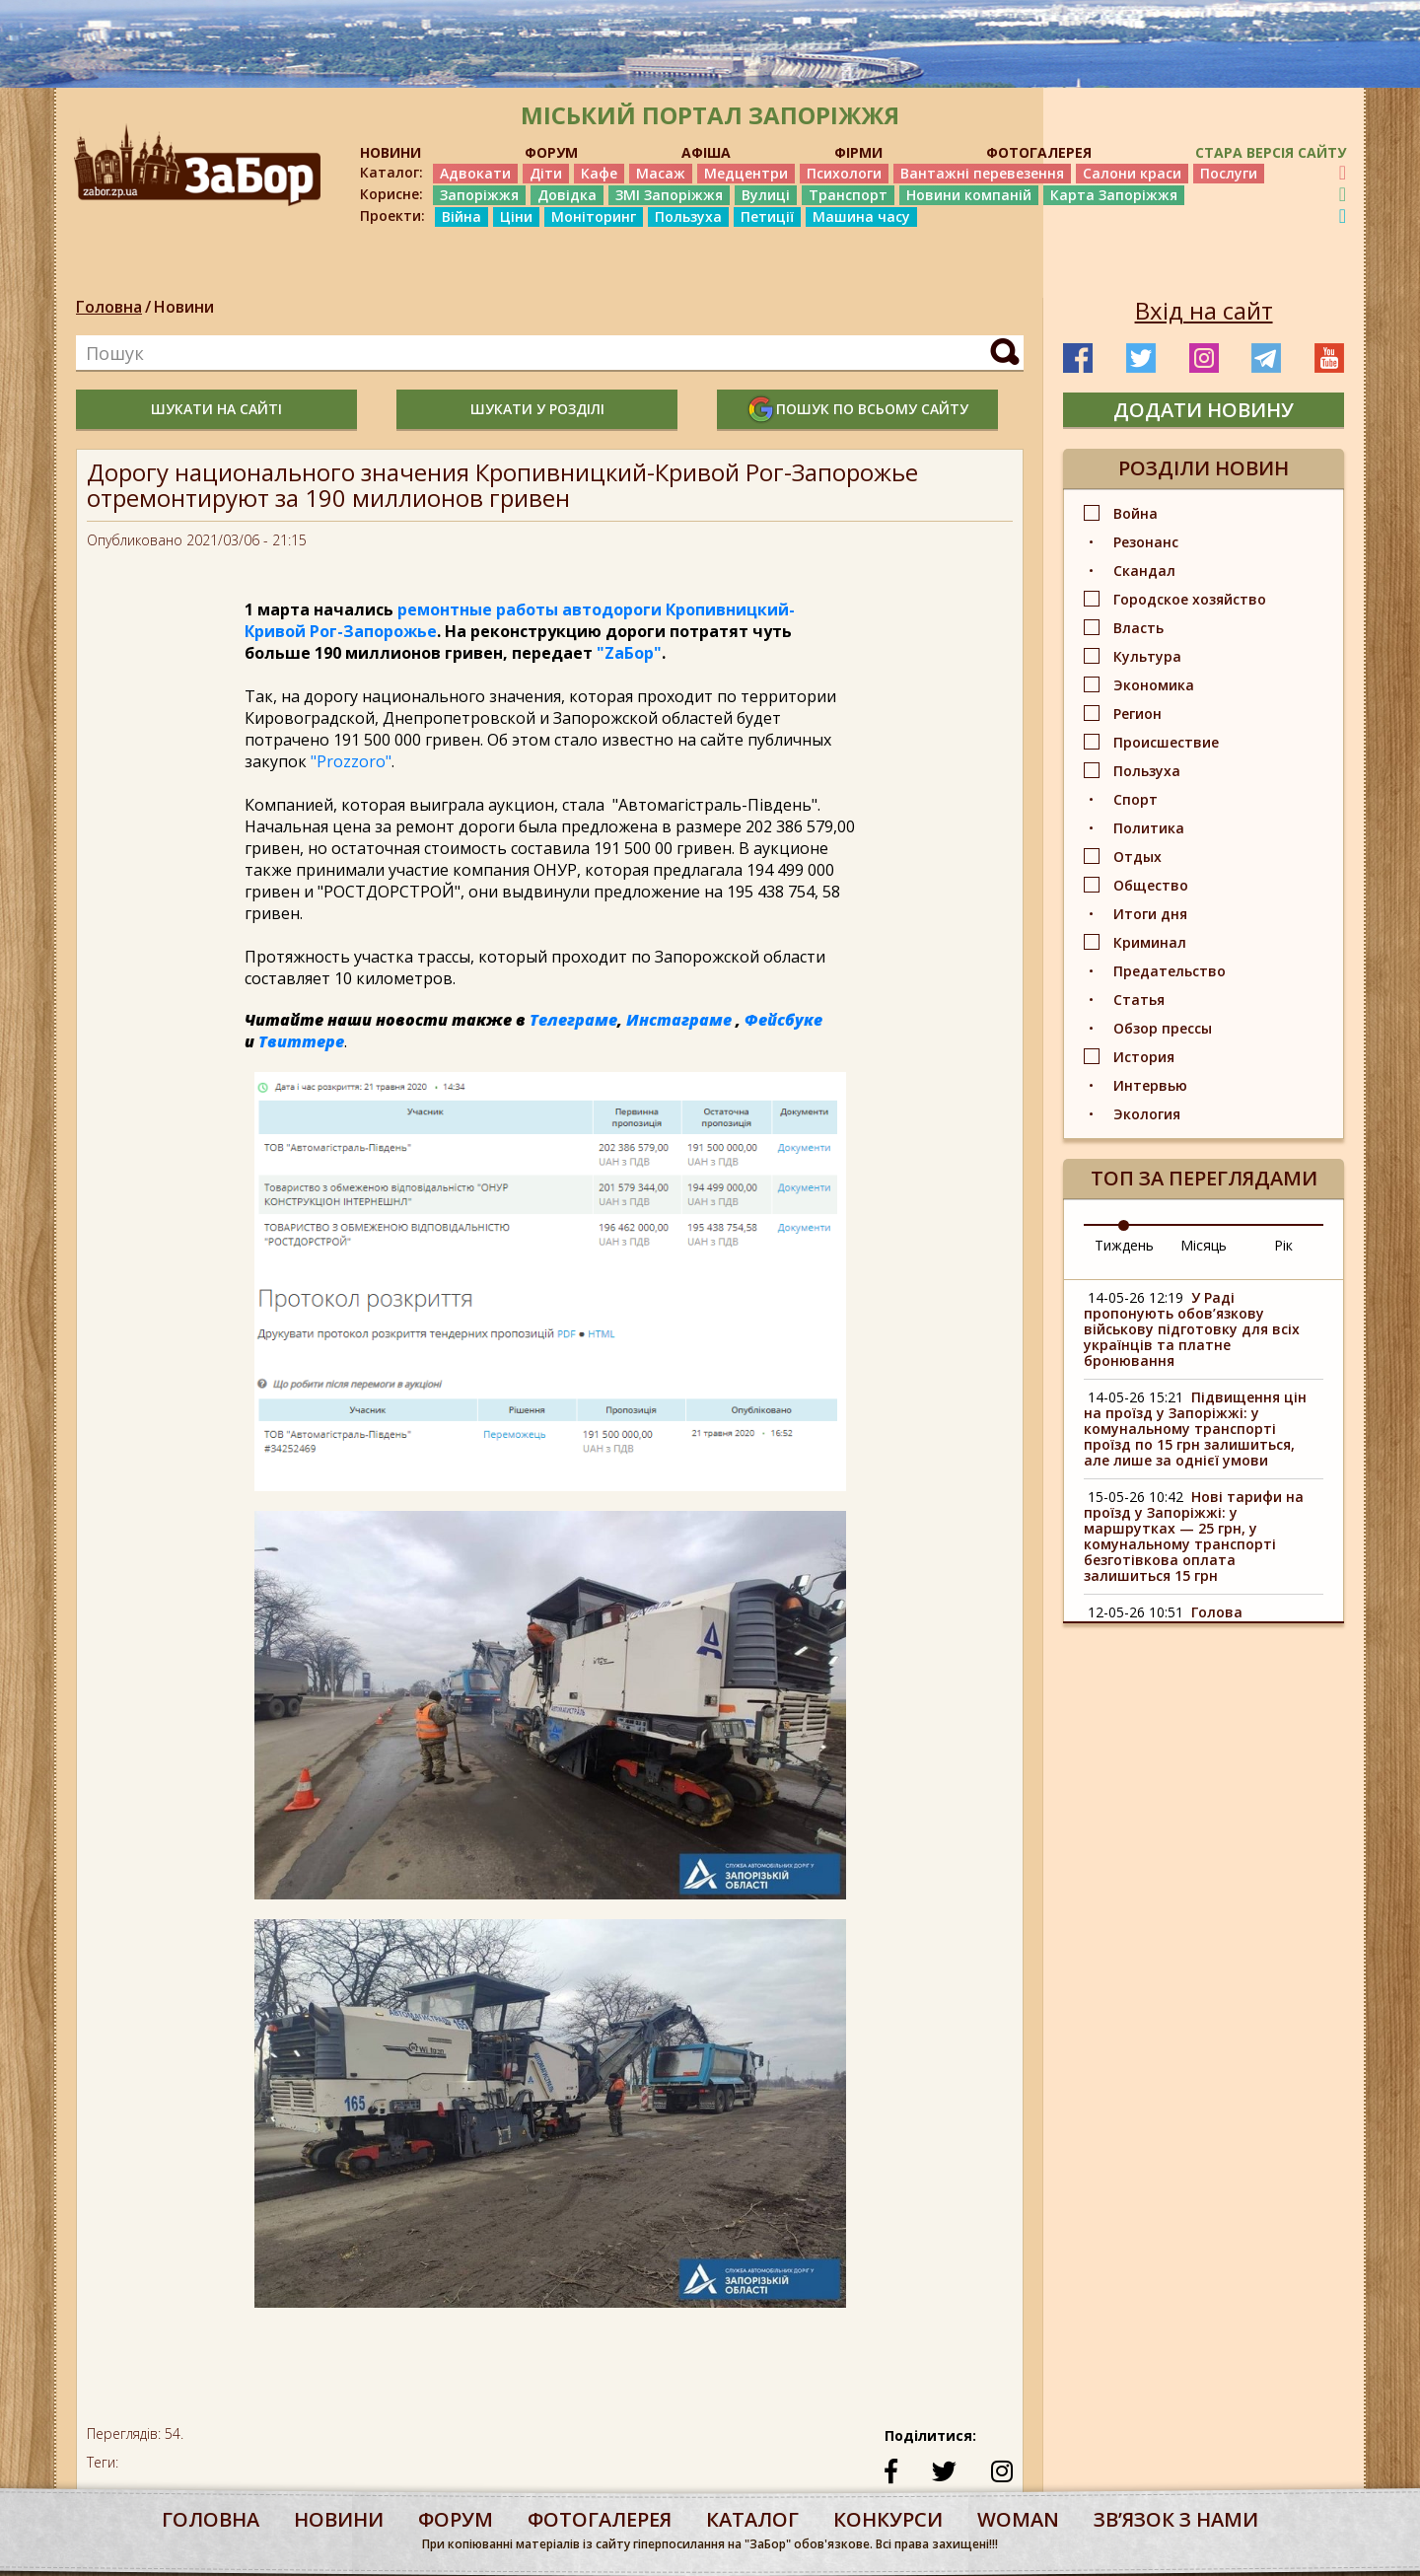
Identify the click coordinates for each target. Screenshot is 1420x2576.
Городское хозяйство (1189, 599)
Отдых (1137, 856)
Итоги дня (1150, 913)
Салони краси (1132, 173)
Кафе (599, 173)
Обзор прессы (1162, 1028)
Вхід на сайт (1204, 310)
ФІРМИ (858, 152)
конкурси (888, 2519)
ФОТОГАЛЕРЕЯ (1039, 152)
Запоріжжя (479, 194)
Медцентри (746, 173)
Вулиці (766, 194)
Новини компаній (968, 194)
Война (1135, 513)
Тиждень (1124, 1245)
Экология (1146, 1114)
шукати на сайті (216, 408)
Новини (184, 307)
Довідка (567, 194)
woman (1018, 2519)
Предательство (1169, 971)
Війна (461, 216)
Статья (1139, 999)
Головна (109, 307)
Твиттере (301, 1041)
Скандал (1144, 570)
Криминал (1149, 942)
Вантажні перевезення (982, 173)
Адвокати (475, 173)
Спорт (1135, 799)
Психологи (844, 173)
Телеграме (573, 1020)
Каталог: (391, 172)
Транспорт (848, 194)
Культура (1147, 656)
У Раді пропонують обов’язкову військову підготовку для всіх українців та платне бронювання (1192, 1329)
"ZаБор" (629, 653)
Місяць (1203, 1245)
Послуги (1228, 173)
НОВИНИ (390, 152)
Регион (1137, 713)
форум (455, 2519)
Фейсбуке (783, 1020)
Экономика (1153, 685)
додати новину (1203, 409)
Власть (1138, 627)
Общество (1150, 885)
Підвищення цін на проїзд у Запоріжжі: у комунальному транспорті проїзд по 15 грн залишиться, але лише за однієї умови (1195, 1428)
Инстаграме (679, 1020)
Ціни (516, 216)
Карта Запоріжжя (1113, 194)
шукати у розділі (537, 408)
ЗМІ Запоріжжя (669, 194)
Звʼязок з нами (1176, 2519)
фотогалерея (600, 2519)
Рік (1283, 1245)
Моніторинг (593, 216)
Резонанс (1145, 542)
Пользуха (688, 216)
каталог (752, 2519)
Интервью (1150, 1085)
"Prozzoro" (351, 761)
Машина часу (861, 216)
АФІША (706, 152)
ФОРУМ (551, 152)
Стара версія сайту (1270, 152)
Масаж (660, 173)
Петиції (767, 216)
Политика (1148, 828)
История (1143, 1056)
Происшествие (1166, 742)
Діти (546, 173)
